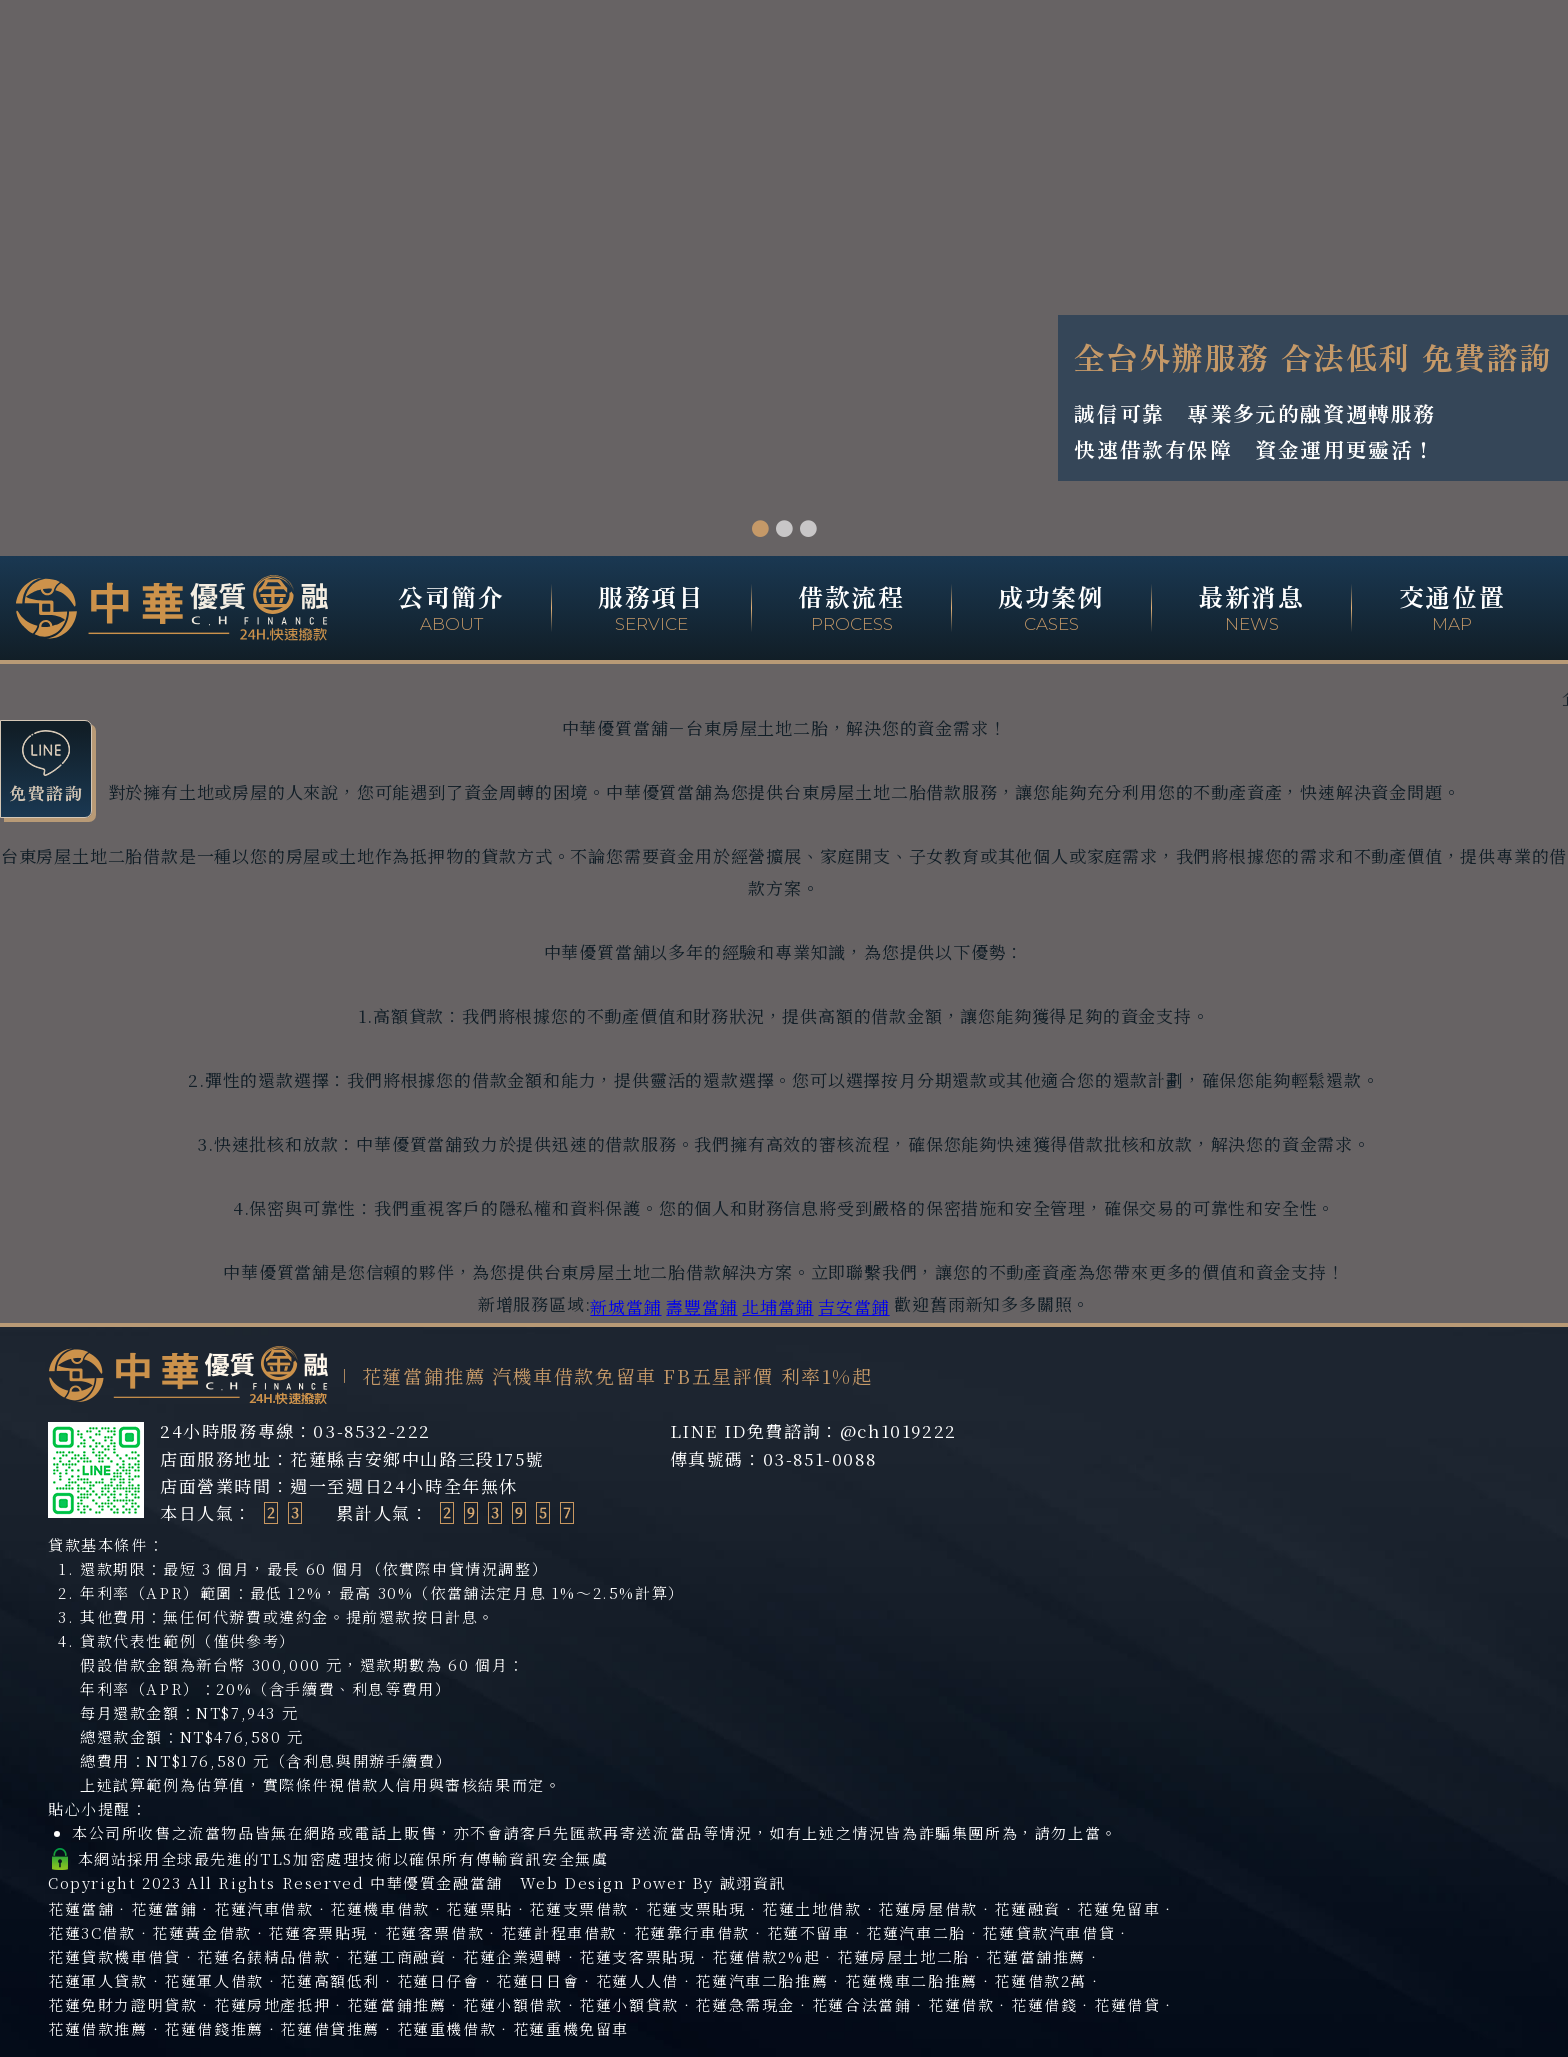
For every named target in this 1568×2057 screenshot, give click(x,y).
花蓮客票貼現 (318, 1932)
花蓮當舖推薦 (1036, 1956)
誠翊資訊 (753, 1882)
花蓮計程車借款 (559, 1932)
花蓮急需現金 (745, 2004)
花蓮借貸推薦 (330, 2028)
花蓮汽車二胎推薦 (761, 1980)
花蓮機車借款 (380, 1908)
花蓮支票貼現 (696, 1908)
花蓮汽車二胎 (916, 1932)
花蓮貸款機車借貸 (114, 1956)
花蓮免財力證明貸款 (122, 2004)
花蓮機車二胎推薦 (911, 1980)
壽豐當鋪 (701, 1306)
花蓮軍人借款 (214, 1980)
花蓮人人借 (637, 1980)
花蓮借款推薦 (98, 2028)
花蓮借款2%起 (766, 1956)
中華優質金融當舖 (436, 1882)
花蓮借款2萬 (1040, 1980)
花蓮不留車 (808, 1932)
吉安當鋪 (853, 1306)
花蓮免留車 (1118, 1908)
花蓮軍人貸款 (98, 1980)
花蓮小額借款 (513, 2004)
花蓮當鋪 (164, 1908)
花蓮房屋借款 (928, 1908)
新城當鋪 (625, 1306)
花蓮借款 (961, 2004)
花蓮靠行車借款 (692, 1932)
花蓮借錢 (1044, 2004)
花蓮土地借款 (812, 1908)
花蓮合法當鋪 (862, 2004)
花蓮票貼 (479, 1908)
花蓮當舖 (81, 1908)
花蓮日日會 (537, 1980)
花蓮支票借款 (579, 1908)
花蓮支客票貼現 (637, 1956)
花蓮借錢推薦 (214, 2028)
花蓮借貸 (1127, 2004)
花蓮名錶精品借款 (263, 1956)
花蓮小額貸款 (629, 2004)
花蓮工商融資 (397, 1956)
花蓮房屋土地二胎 (903, 1956)
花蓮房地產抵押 (272, 2004)
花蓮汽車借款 (264, 1908)
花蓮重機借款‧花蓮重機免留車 (513, 2028)
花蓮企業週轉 (513, 1956)
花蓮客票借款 (435, 1932)
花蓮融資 (1027, 1908)
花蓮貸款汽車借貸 (1048, 1932)
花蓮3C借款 (92, 1932)
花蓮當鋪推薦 (397, 2004)
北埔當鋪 (777, 1306)
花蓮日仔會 (438, 1980)
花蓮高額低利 (330, 1980)
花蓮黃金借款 (202, 1932)
